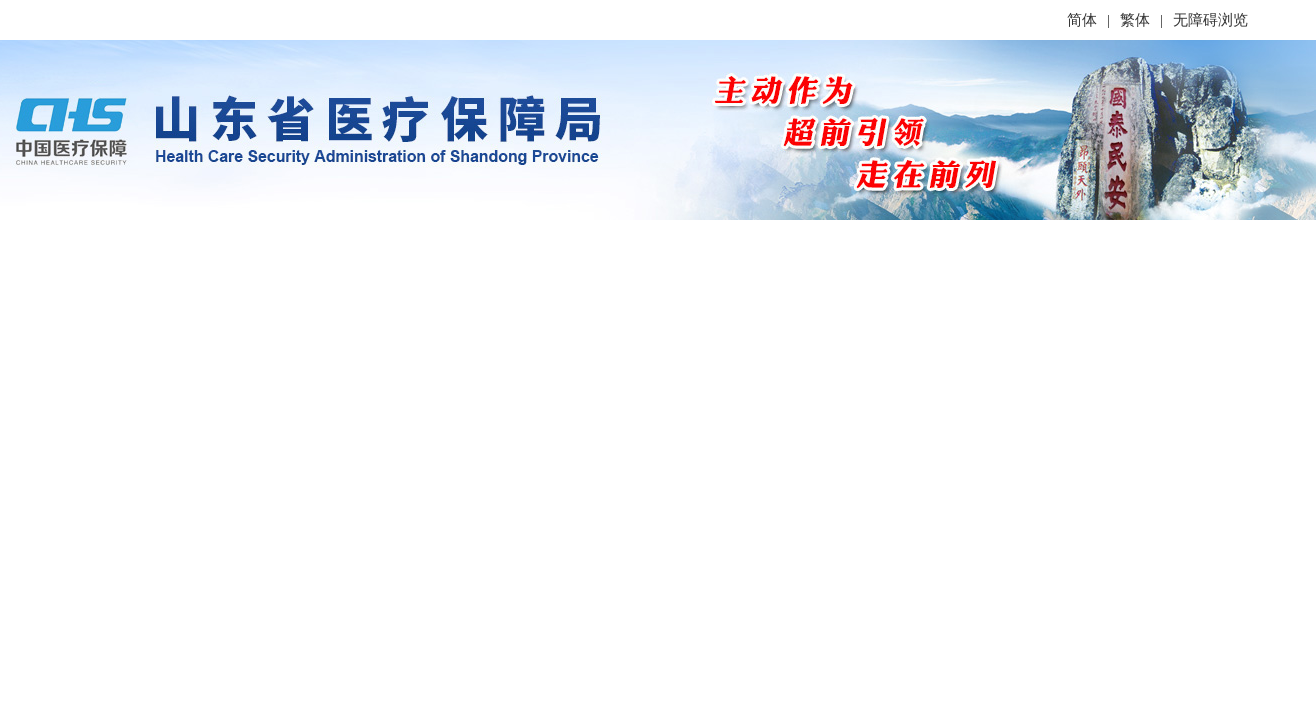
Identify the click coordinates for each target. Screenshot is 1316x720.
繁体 (1135, 20)
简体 (1082, 20)
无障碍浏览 (1210, 20)
